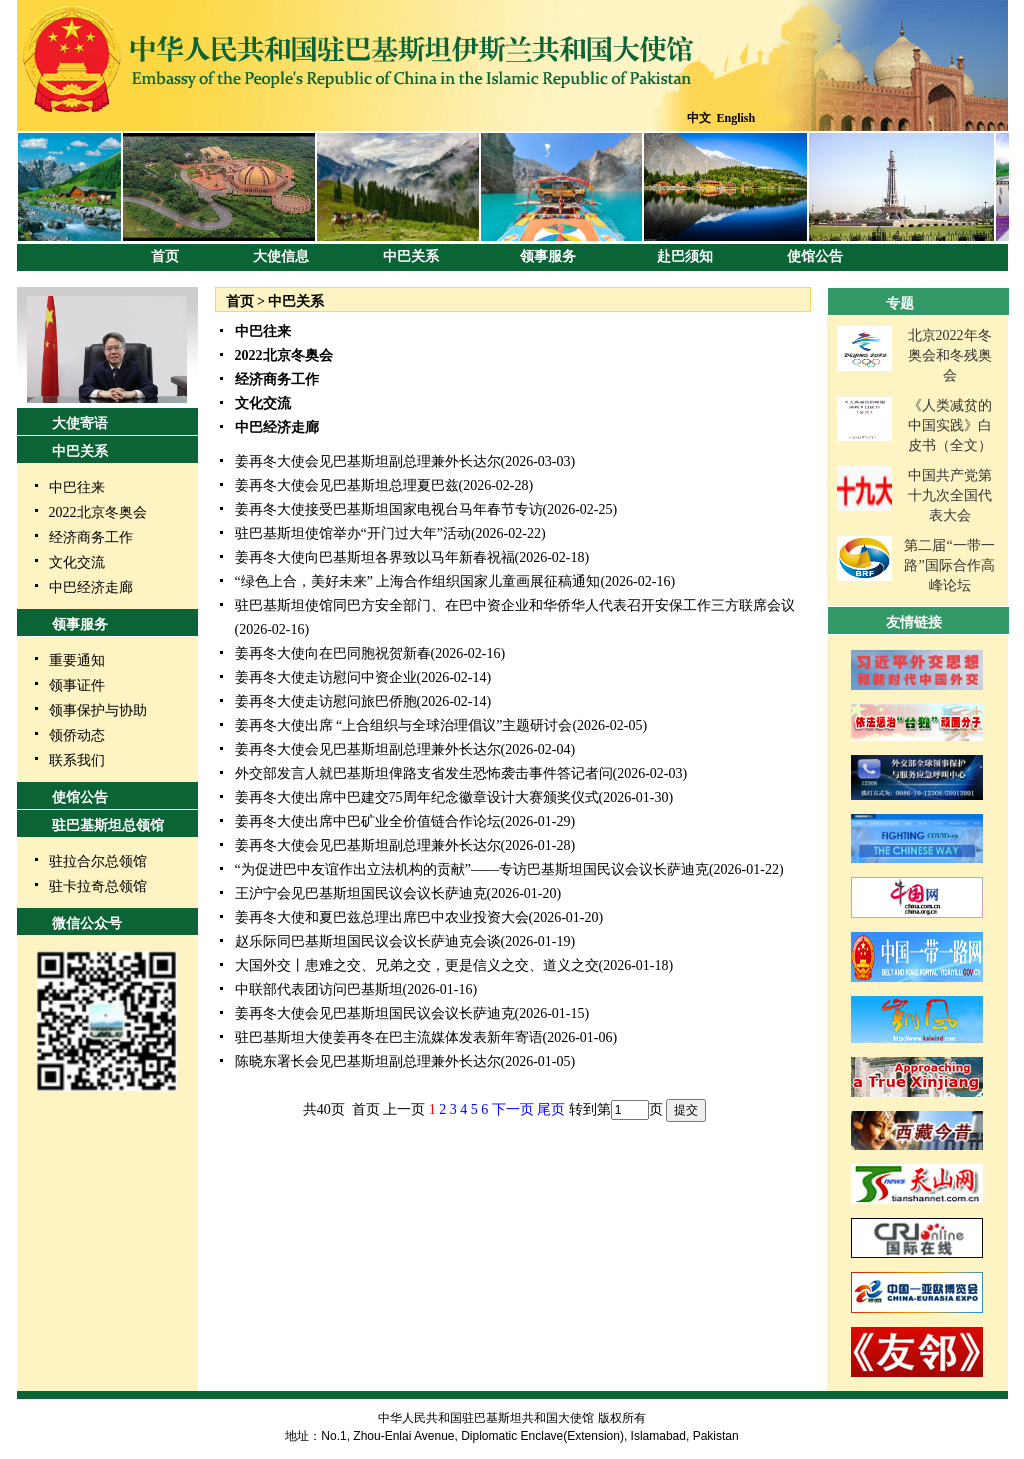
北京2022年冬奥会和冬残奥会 (950, 355)
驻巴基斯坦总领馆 (108, 825)
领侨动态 (77, 735)
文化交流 (77, 562)
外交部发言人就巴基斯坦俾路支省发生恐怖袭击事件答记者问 (424, 773)
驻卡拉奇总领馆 (98, 886)
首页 (165, 256)
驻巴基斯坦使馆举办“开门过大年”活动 (353, 533)
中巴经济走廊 (91, 587)
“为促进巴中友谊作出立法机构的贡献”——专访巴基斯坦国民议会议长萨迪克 (472, 869)
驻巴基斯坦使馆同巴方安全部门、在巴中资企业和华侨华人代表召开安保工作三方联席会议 (515, 605)
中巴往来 (77, 487)
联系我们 (77, 760)
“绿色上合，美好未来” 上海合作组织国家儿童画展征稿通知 (418, 581)
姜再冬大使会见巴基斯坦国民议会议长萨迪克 (375, 1013)
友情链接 (914, 622)
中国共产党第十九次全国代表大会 (950, 495)
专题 (900, 303)
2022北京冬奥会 (98, 512)
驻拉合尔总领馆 (98, 861)
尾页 (551, 1109)
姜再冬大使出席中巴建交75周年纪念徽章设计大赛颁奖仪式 (417, 797)
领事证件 (77, 685)
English (736, 118)
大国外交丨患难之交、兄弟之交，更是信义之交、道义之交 (417, 965)
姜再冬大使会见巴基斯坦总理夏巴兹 (347, 485)
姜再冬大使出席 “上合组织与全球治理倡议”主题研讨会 (404, 725)
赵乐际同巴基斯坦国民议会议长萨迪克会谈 (368, 941)
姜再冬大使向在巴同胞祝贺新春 (333, 653)
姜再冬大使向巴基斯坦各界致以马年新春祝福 (375, 557)
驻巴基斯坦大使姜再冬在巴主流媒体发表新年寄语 (389, 1037)
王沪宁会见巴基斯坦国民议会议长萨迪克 (361, 893)
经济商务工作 (91, 537)
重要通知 (77, 660)
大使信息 (281, 256)
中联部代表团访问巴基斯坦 (319, 989)
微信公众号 (87, 923)
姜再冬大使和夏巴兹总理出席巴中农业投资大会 (382, 917)
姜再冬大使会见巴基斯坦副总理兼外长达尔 (368, 461)
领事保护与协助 (98, 710)
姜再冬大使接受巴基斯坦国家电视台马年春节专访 (389, 509)
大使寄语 (80, 423)
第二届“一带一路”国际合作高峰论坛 (949, 565)
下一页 (513, 1109)
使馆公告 (815, 256)
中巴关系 (411, 256)
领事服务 (548, 256)
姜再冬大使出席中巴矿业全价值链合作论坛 (368, 821)
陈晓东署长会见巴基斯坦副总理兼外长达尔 (368, 1061)
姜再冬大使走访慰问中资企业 (326, 677)
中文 (699, 118)
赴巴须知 (685, 256)
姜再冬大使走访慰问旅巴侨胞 (326, 701)
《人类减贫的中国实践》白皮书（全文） (950, 425)
